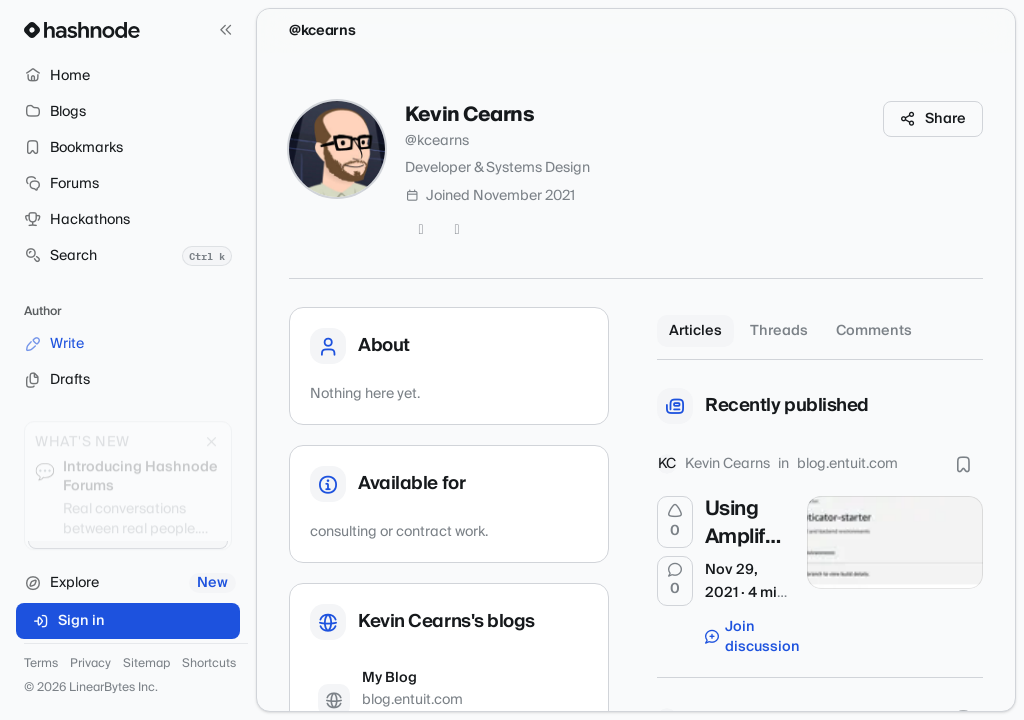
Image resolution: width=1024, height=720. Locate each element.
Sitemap (146, 664)
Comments (874, 331)
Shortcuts (209, 664)
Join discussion (746, 637)
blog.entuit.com (847, 464)
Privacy (90, 664)
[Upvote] (675, 522)
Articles (695, 331)
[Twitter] (421, 230)
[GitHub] (457, 230)
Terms (41, 664)
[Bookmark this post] (963, 464)
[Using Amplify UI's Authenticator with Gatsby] (895, 542)
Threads (779, 331)
